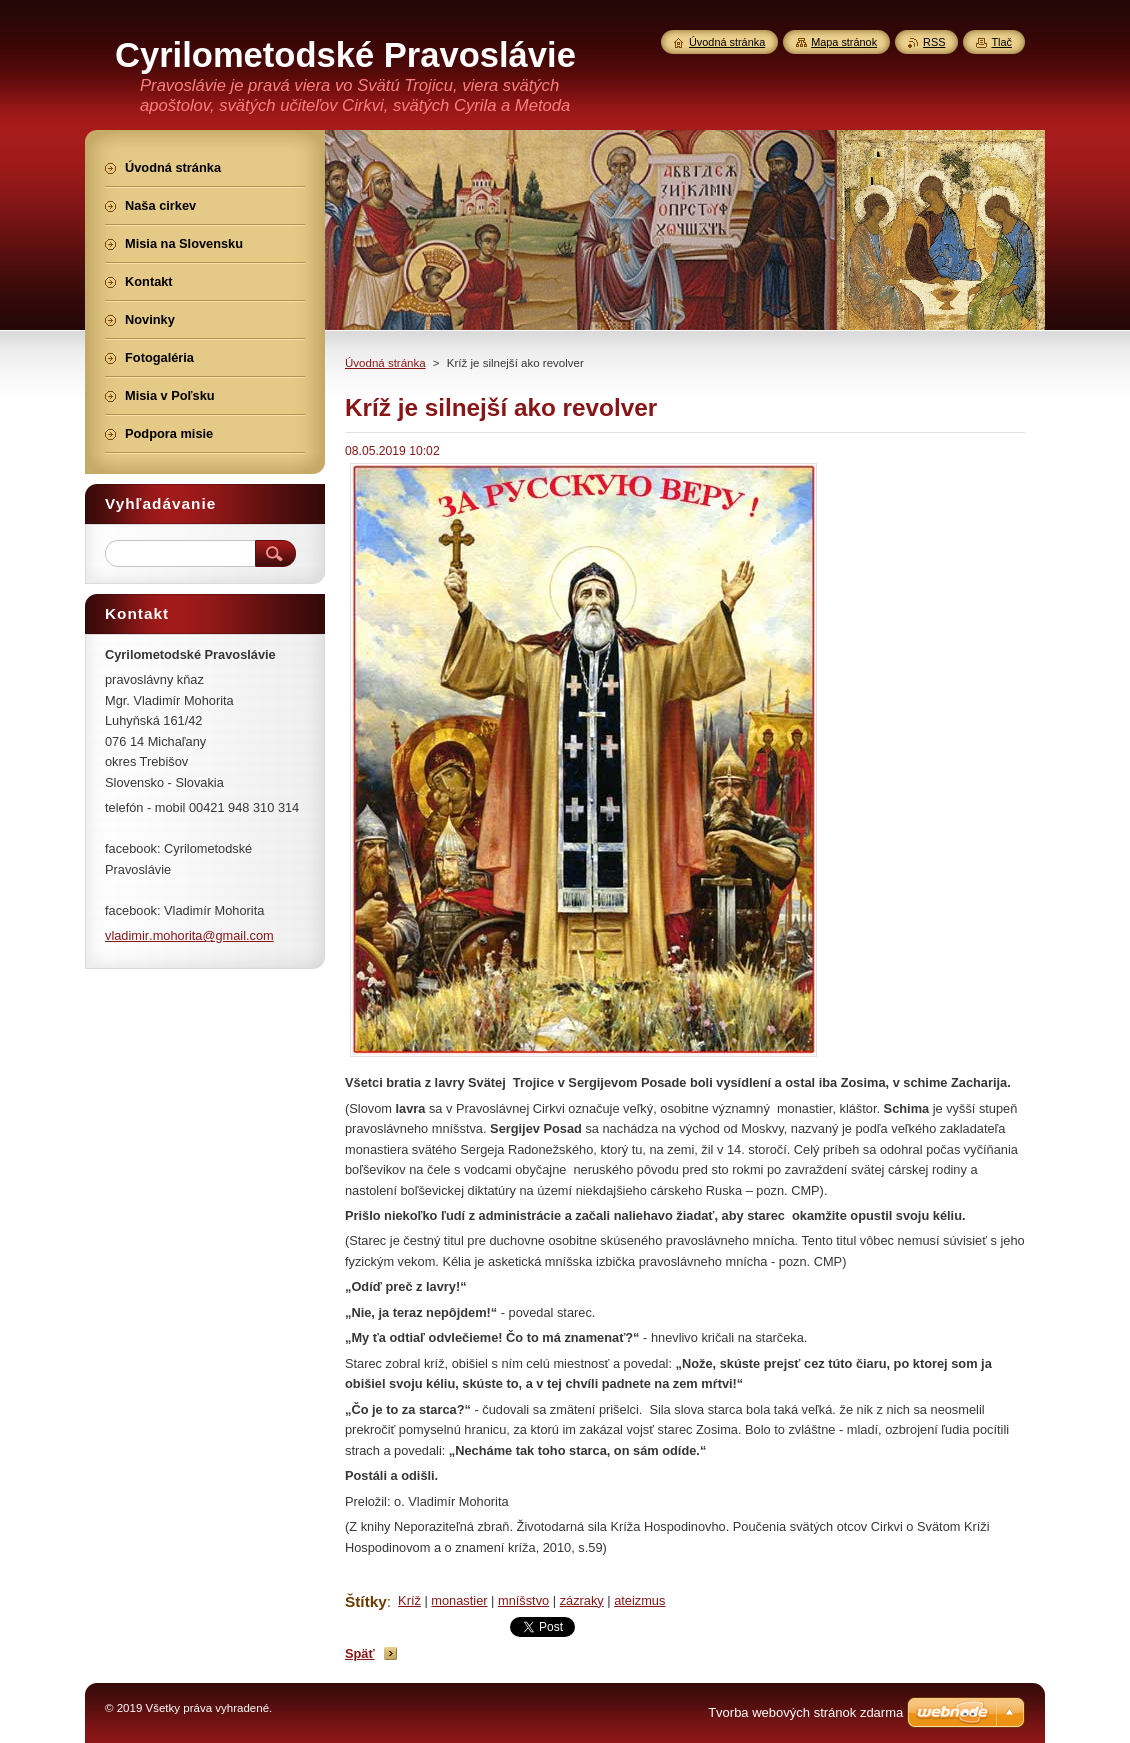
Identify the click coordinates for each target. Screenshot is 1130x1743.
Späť (360, 1653)
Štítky (366, 1601)
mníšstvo (523, 1600)
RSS (934, 42)
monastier (459, 1600)
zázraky (582, 1600)
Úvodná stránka (385, 363)
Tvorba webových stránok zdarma (805, 1712)
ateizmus (639, 1600)
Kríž (409, 1600)
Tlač (1001, 42)
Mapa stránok (844, 42)
